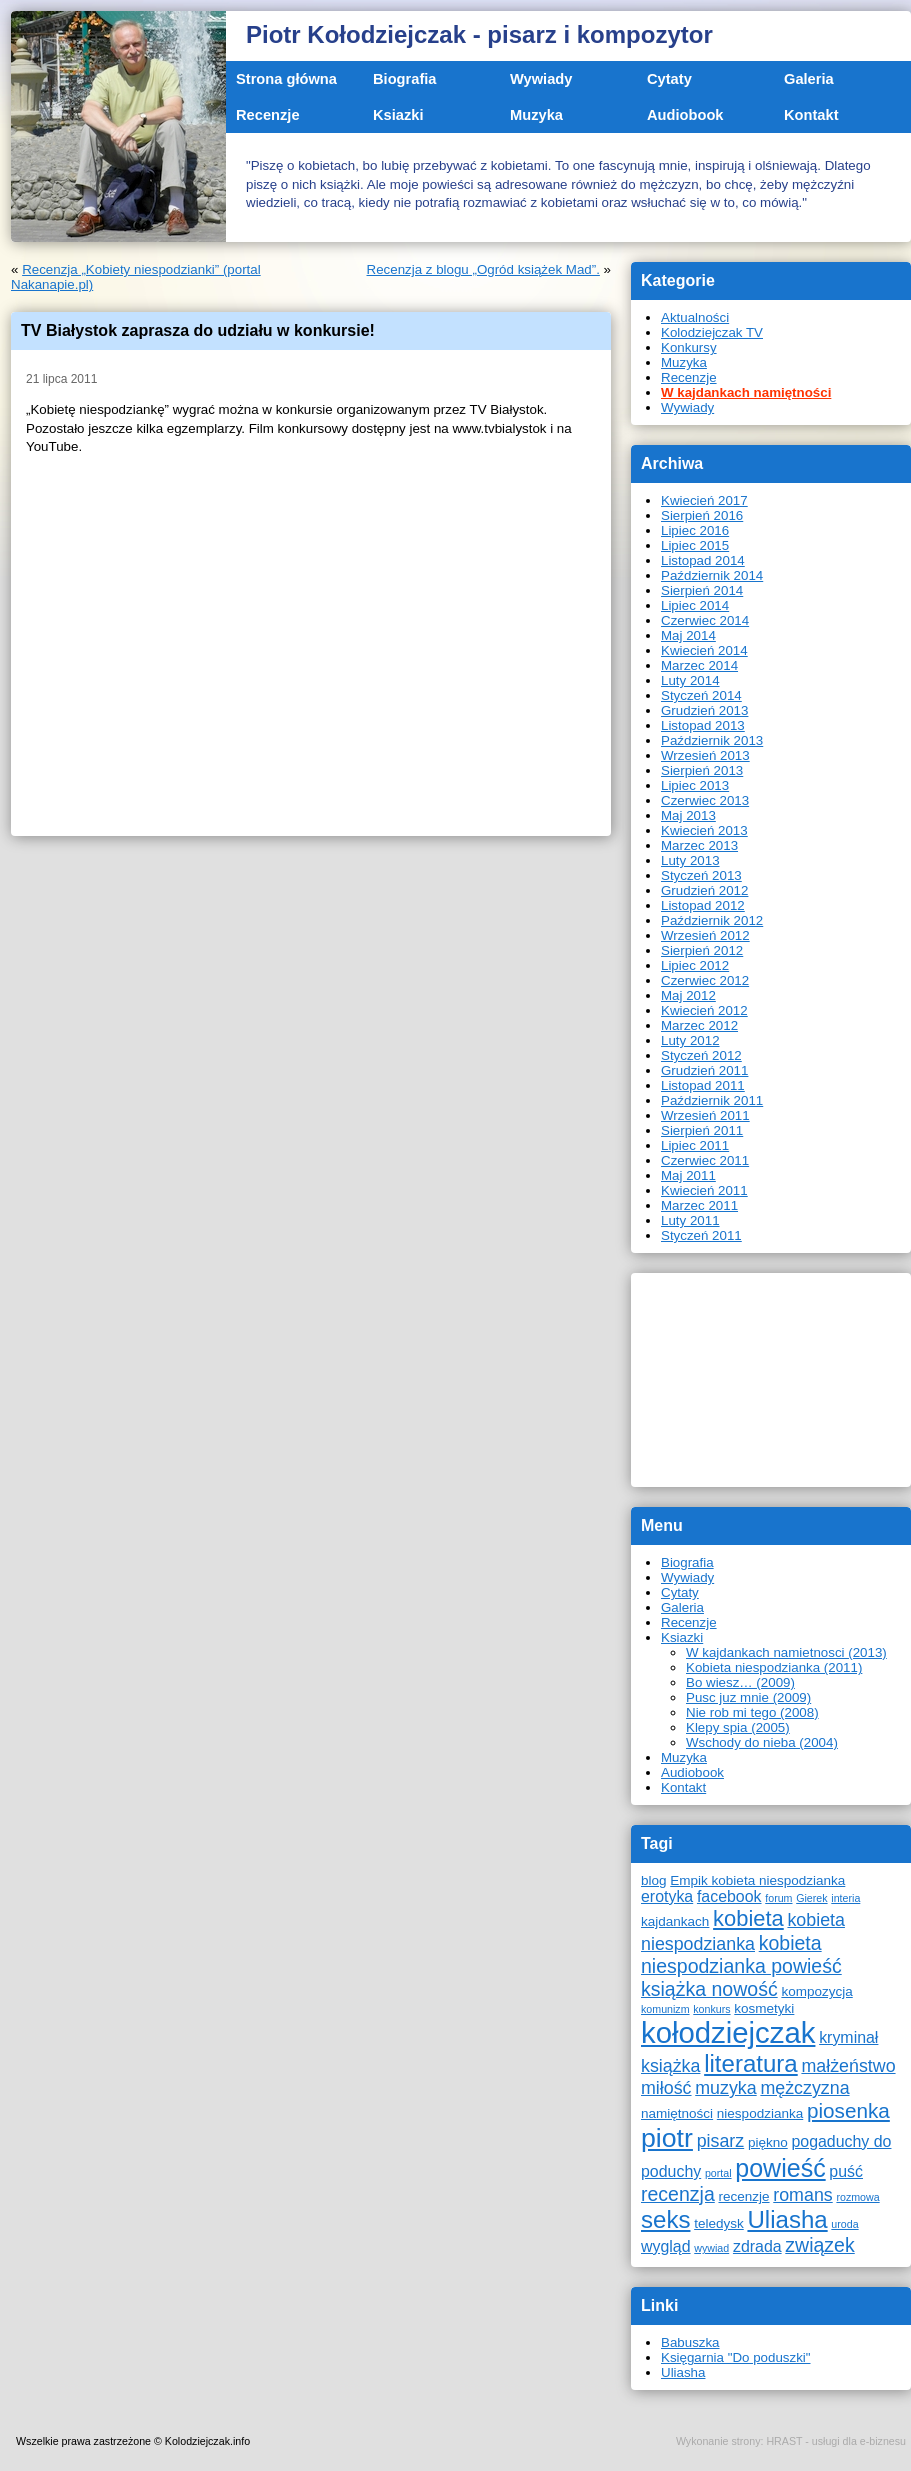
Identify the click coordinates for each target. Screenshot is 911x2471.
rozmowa (857, 2197)
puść (846, 2171)
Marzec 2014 (699, 665)
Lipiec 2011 (695, 1145)
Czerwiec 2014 (705, 620)
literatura (751, 2063)
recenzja (678, 2194)
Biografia (405, 79)
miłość (666, 2088)
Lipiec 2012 (695, 965)
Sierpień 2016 (702, 515)
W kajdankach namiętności (746, 392)
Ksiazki (398, 115)
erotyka (667, 1896)
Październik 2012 (712, 920)
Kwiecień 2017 (704, 500)
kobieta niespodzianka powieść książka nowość (741, 1966)
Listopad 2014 (703, 560)
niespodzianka (760, 2113)
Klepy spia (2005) (738, 1727)
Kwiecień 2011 (704, 1190)
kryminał (848, 2037)
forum (778, 1898)
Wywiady (541, 79)
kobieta (748, 1918)
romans (802, 2195)
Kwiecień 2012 (704, 1010)
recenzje (743, 2196)
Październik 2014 (712, 575)
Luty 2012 (690, 1040)
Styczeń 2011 (701, 1235)
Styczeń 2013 (701, 875)
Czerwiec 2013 (705, 800)
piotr (667, 2138)
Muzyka (536, 115)
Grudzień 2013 (704, 710)
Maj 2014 (688, 635)
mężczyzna (804, 2088)
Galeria (809, 79)
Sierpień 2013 (702, 770)
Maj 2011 (688, 1175)
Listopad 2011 (703, 1085)
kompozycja (816, 1991)
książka (670, 2066)
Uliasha (787, 2219)
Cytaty (669, 79)
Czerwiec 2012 (705, 980)
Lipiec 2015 (695, 545)
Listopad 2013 (703, 725)
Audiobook (685, 115)
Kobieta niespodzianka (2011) (774, 1667)
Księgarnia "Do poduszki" (736, 2357)
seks (665, 2219)
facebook (729, 1896)
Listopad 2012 (703, 905)
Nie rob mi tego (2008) (752, 1712)
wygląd (666, 2246)
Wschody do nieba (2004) (762, 1742)
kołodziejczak (728, 2032)
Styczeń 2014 (701, 695)
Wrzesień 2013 (705, 755)
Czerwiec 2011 (705, 1160)
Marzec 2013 (699, 845)
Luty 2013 (690, 860)
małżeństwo (848, 2066)
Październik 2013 (712, 740)
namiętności (677, 2113)
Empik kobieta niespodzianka (757, 1880)
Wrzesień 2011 (705, 1115)
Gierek (811, 1898)
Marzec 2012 (699, 1025)
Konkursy (689, 347)
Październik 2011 (712, 1100)
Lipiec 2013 (695, 785)
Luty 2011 (690, 1220)
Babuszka (690, 2342)
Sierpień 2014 (702, 590)
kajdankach (675, 1921)
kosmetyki (764, 2008)
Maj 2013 (688, 815)
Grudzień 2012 (704, 890)
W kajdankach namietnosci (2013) (786, 1652)
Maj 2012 (688, 995)
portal (718, 2173)
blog (654, 1880)
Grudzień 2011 (704, 1070)
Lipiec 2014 (695, 605)
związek (819, 2245)
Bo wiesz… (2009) (740, 1682)
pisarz (721, 2141)
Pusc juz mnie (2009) (748, 1697)
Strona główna (286, 79)
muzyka (725, 2088)
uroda (844, 2224)
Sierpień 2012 (702, 950)
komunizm (665, 2009)
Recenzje (268, 115)
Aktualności (695, 317)
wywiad (711, 2248)
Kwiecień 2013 (704, 830)
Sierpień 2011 (702, 1130)
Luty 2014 (690, 680)
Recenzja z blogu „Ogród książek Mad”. (483, 269)
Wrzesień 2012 (705, 935)
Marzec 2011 (699, 1205)
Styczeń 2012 (701, 1055)
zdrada (757, 2246)
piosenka (848, 2110)
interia (845, 1898)
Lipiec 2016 (695, 530)
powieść (780, 2168)
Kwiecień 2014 (704, 650)
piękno (768, 2142)
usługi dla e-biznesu (859, 2441)
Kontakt (811, 115)
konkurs (711, 2009)
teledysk (719, 2223)
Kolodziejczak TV (712, 332)
